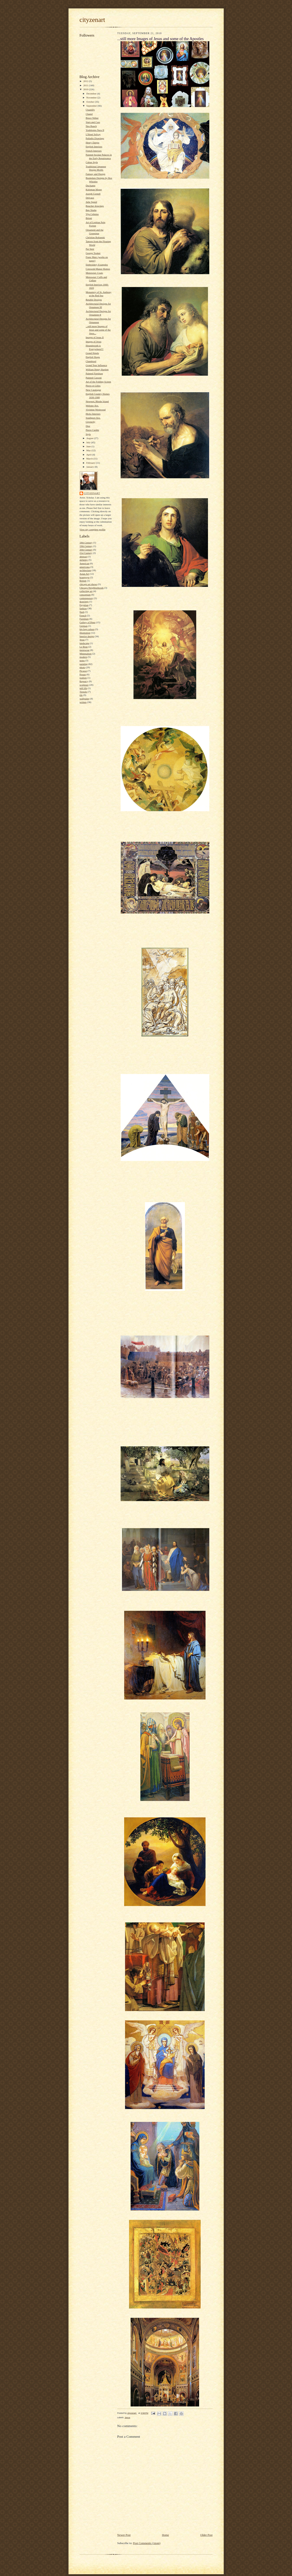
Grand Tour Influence (96, 365)
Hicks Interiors (93, 413)
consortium (85, 594)
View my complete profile (93, 529)
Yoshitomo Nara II (95, 130)
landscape (84, 643)
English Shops (93, 357)
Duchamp (90, 185)
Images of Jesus (93, 341)
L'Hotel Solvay (93, 134)
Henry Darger (92, 142)
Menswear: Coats (94, 272)
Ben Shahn (91, 210)
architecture (85, 570)
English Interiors (94, 146)
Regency (84, 681)
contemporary (86, 598)
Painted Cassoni (94, 377)
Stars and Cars (93, 122)
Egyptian (84, 605)
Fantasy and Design (95, 174)
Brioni (89, 218)
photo (82, 667)
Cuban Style (92, 162)
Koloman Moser (94, 189)
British (83, 580)
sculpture (84, 685)
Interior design (87, 636)
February (91, 462)
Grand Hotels (92, 353)
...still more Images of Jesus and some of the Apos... (98, 329)
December (91, 93)
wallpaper (84, 698)
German (84, 626)
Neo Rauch (91, 126)
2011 (86, 85)
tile (81, 695)
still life (83, 688)
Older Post (206, 2535)
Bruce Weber (92, 118)
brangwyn (85, 577)
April (89, 454)
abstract (83, 556)
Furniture (84, 618)
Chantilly (90, 109)
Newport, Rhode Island (97, 401)
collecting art (86, 591)
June (88, 446)
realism (83, 677)
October (90, 101)
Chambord (91, 361)
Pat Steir (90, 249)
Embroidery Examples (97, 264)
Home (165, 2535)
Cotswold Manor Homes (98, 269)
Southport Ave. (93, 417)
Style (88, 434)
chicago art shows (88, 584)
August (90, 438)
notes (82, 660)
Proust (83, 674)
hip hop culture (87, 629)
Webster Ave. (92, 405)
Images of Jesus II (95, 337)
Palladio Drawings (95, 138)
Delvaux (90, 197)
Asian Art (84, 573)
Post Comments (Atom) (147, 2543)
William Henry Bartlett (97, 369)
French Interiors (94, 150)
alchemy (84, 560)
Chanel (89, 114)
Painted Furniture (94, 373)
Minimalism (86, 653)
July (88, 442)
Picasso (83, 671)
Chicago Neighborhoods (92, 587)
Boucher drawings (95, 206)
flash (82, 612)
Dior (88, 426)
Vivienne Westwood (96, 409)
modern (83, 657)
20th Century (86, 549)
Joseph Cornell (93, 193)
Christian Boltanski (95, 237)
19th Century (86, 546)
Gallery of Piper (88, 622)
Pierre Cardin (92, 430)
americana (85, 567)
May (88, 450)
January (90, 466)
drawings (84, 601)
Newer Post (124, 2535)
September (92, 105)
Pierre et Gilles (93, 385)
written (83, 702)
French (83, 615)
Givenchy (90, 421)
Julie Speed (91, 202)
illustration (85, 632)
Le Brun (84, 646)
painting (84, 664)
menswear (85, 650)
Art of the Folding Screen (98, 381)
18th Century (86, 542)
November (91, 97)
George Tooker (93, 253)
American (84, 563)
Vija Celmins (92, 214)
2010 (86, 89)
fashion (83, 608)
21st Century (86, 553)
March (89, 458)
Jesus (82, 639)
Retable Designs (94, 299)
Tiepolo (83, 691)
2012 (86, 81)
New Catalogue (93, 390)
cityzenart (92, 19)
